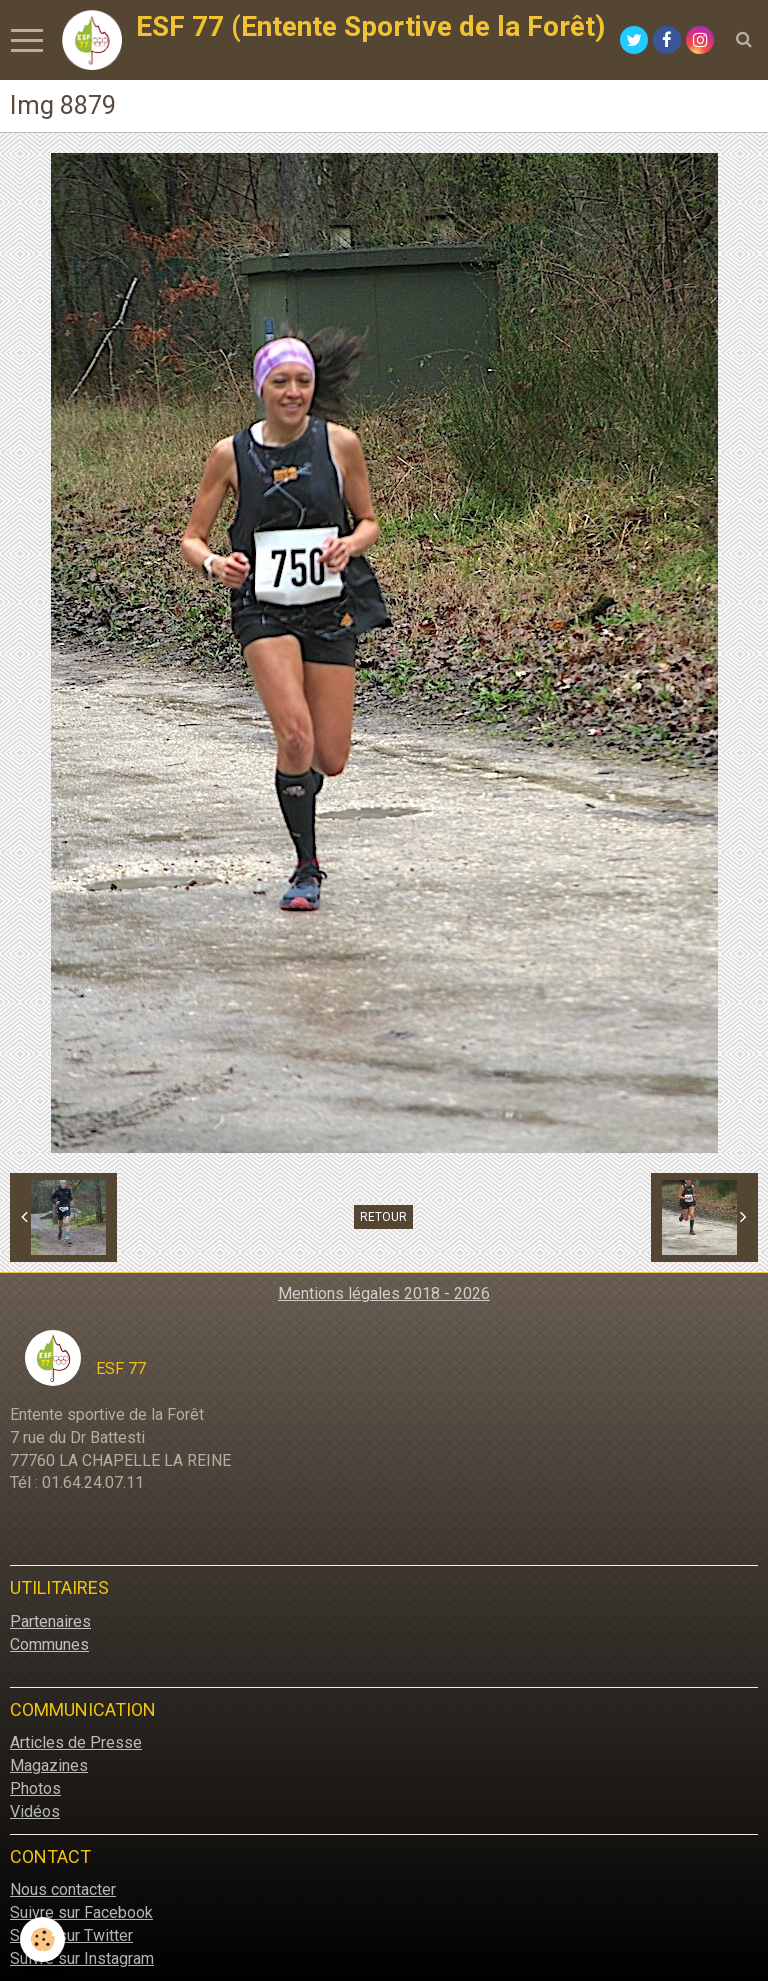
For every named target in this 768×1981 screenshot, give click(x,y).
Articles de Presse (76, 1742)
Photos (35, 1788)
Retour (383, 1217)
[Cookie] (42, 1939)
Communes (49, 1644)
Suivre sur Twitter (71, 1935)
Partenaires (50, 1621)
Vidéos (35, 1811)
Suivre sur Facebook (81, 1912)
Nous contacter (63, 1889)
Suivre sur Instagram (82, 1958)
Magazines (49, 1765)
